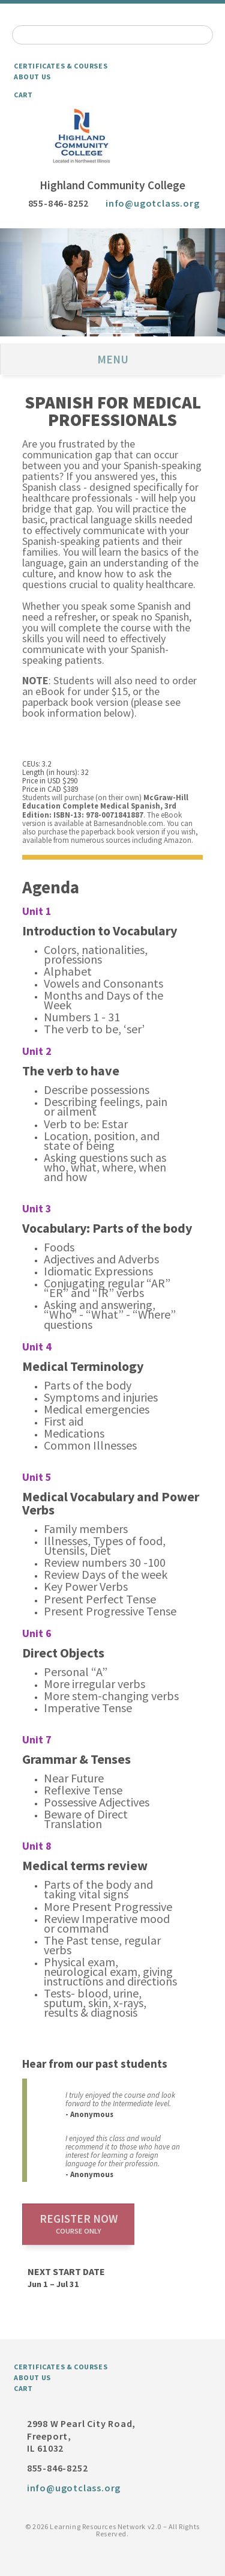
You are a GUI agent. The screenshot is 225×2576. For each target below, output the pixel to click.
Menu (112, 359)
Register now (79, 2223)
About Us (32, 76)
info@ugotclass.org (152, 203)
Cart (23, 94)
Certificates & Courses (60, 65)
